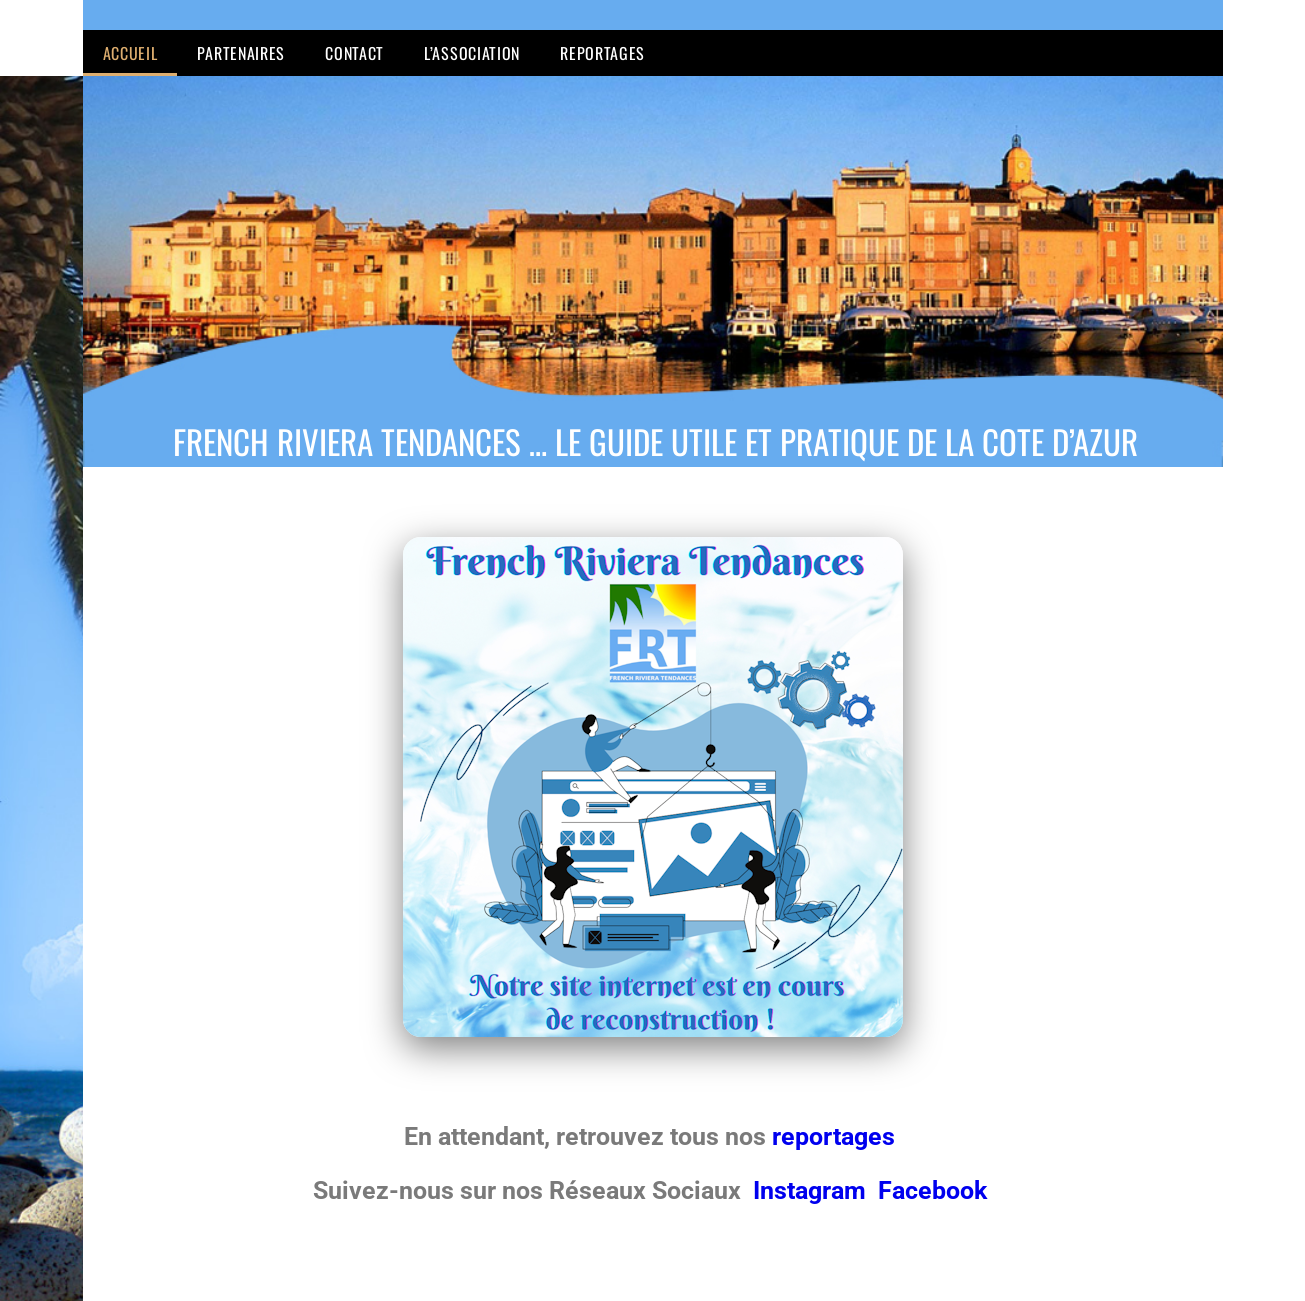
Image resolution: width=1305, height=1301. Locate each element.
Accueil (130, 53)
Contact (354, 53)
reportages (836, 1136)
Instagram (812, 1190)
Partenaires (241, 53)
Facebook (932, 1190)
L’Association (472, 53)
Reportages (602, 53)
